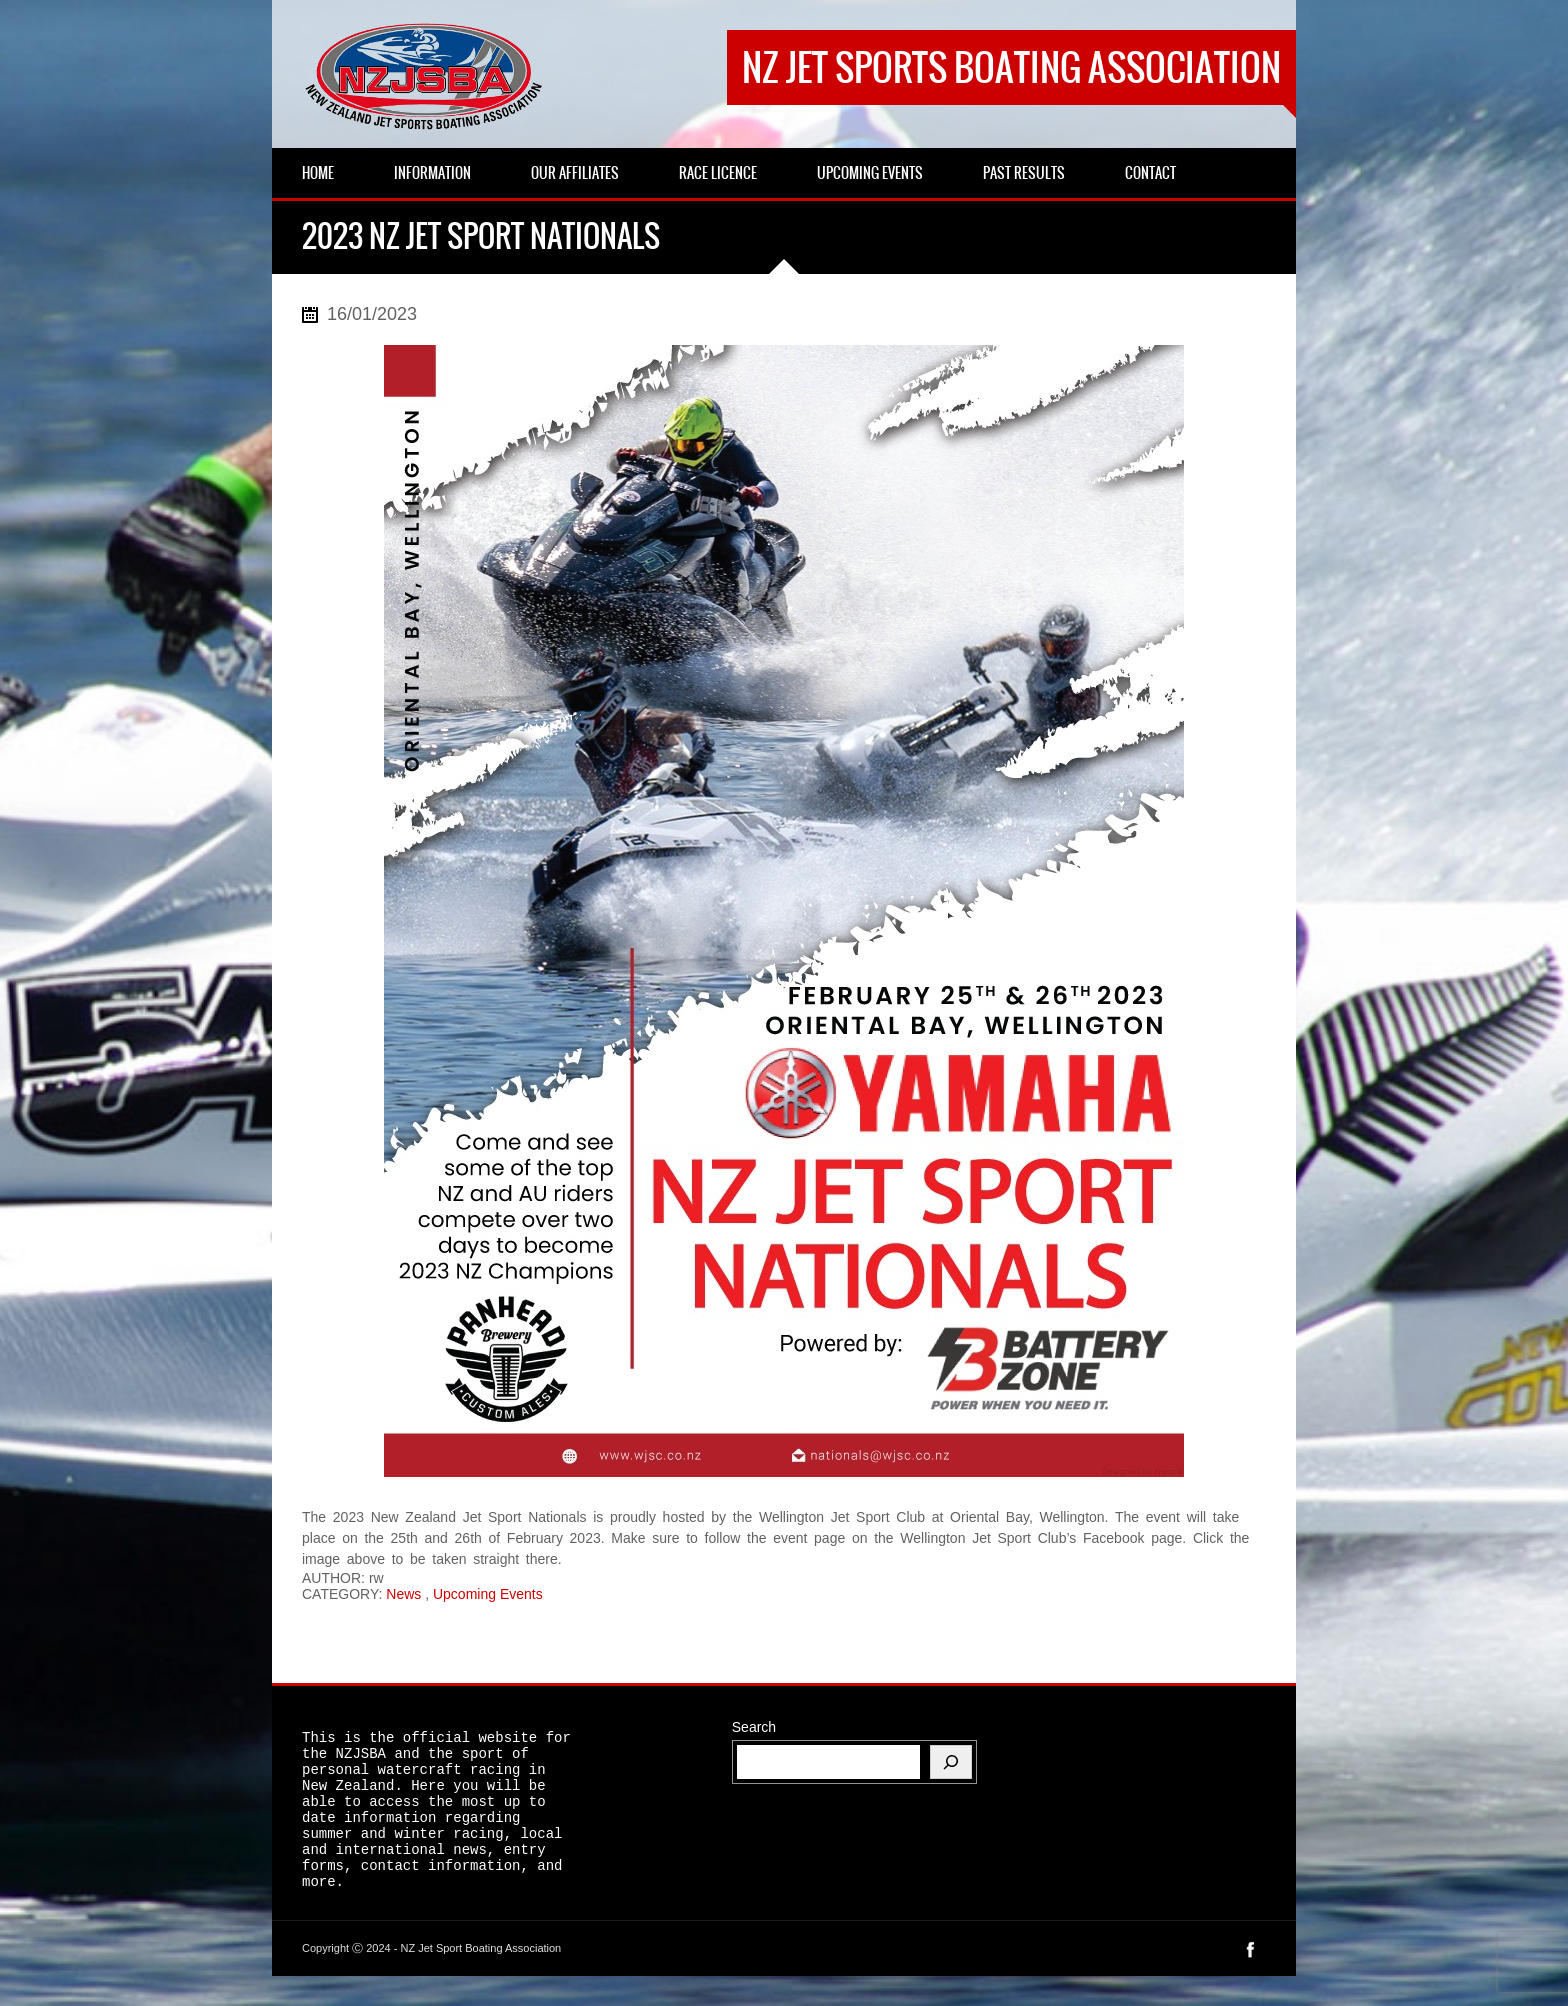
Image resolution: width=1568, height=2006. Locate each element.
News (403, 1594)
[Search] (951, 1762)
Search (754, 1727)
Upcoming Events (488, 1594)
